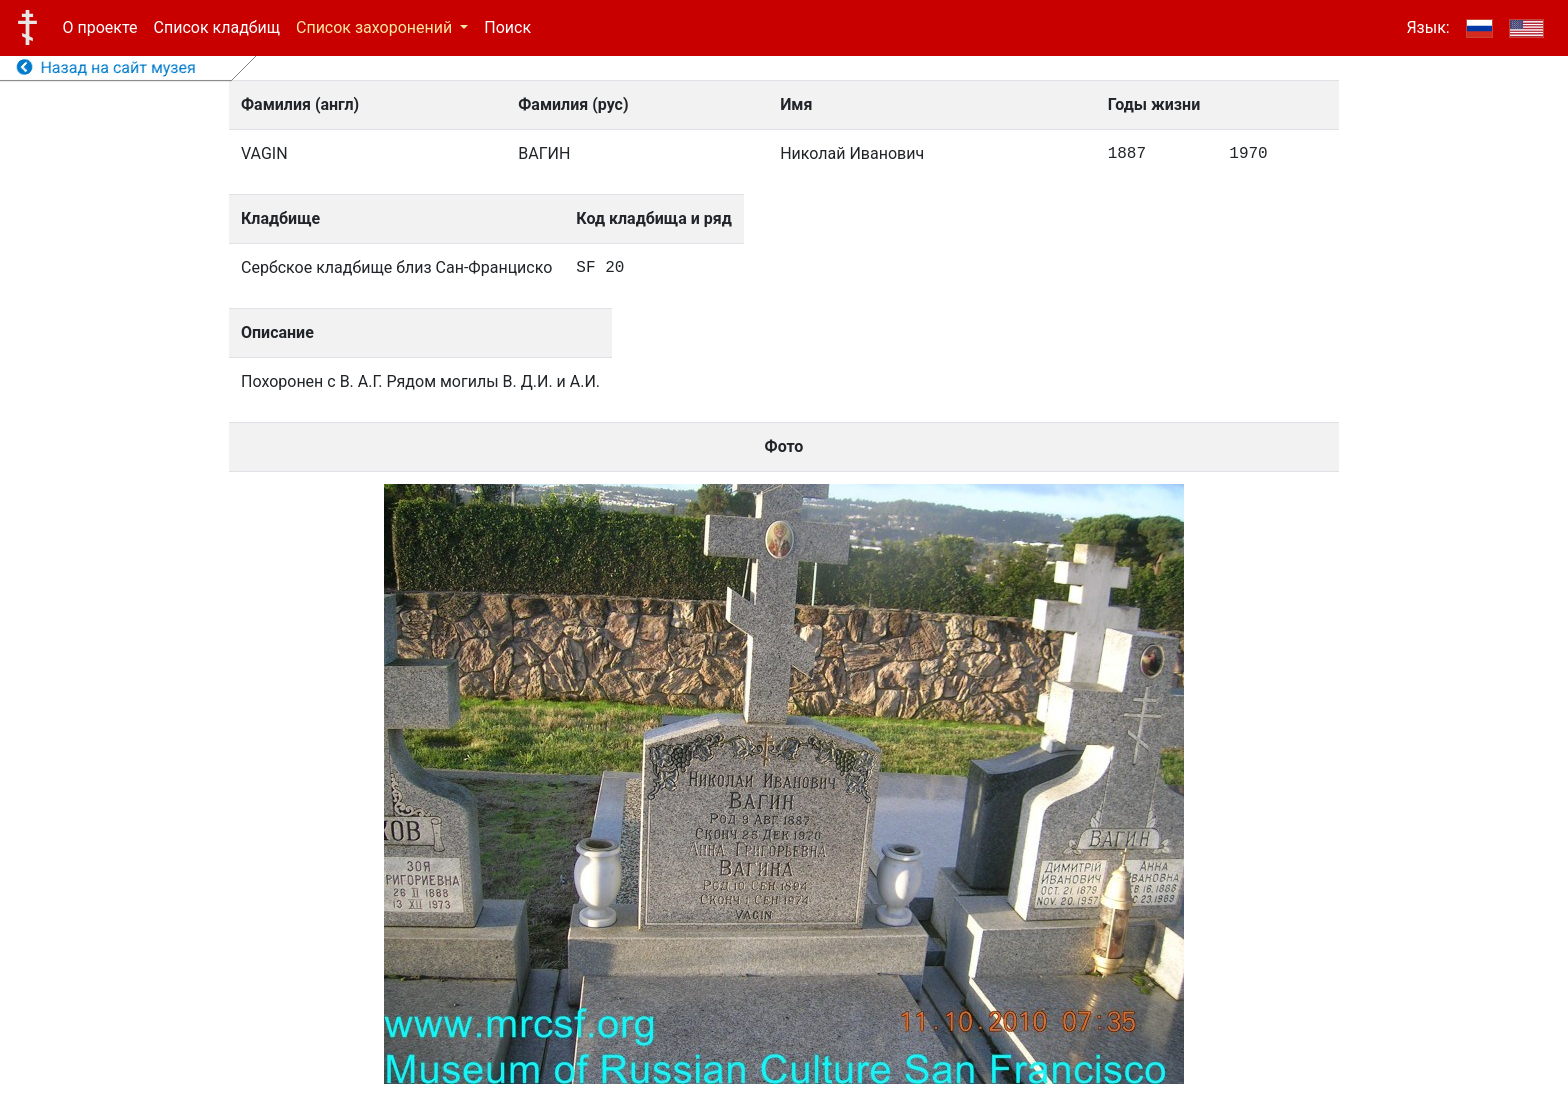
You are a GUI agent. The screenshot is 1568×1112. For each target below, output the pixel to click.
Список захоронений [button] (376, 27)
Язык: (1427, 27)
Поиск (507, 27)
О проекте (100, 27)
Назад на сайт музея (106, 67)
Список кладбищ (217, 27)
